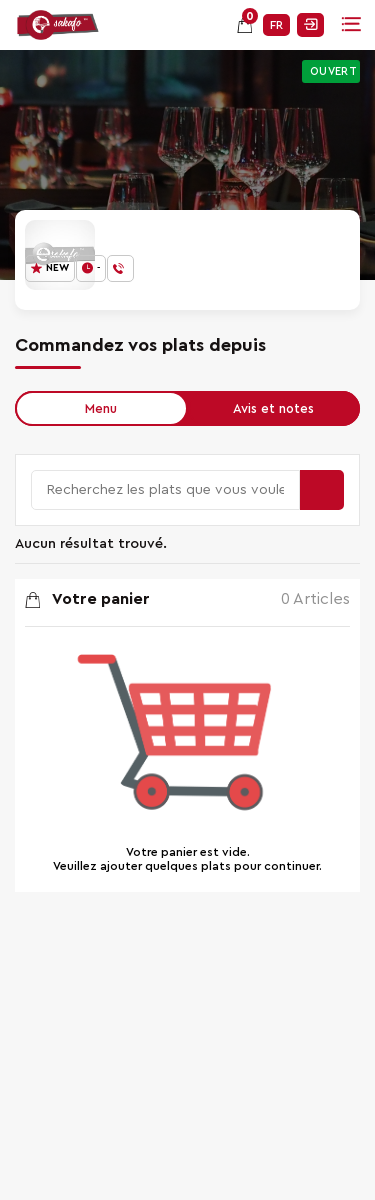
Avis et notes (273, 408)
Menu (101, 408)
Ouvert (333, 71)
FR (276, 25)
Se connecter (310, 25)
